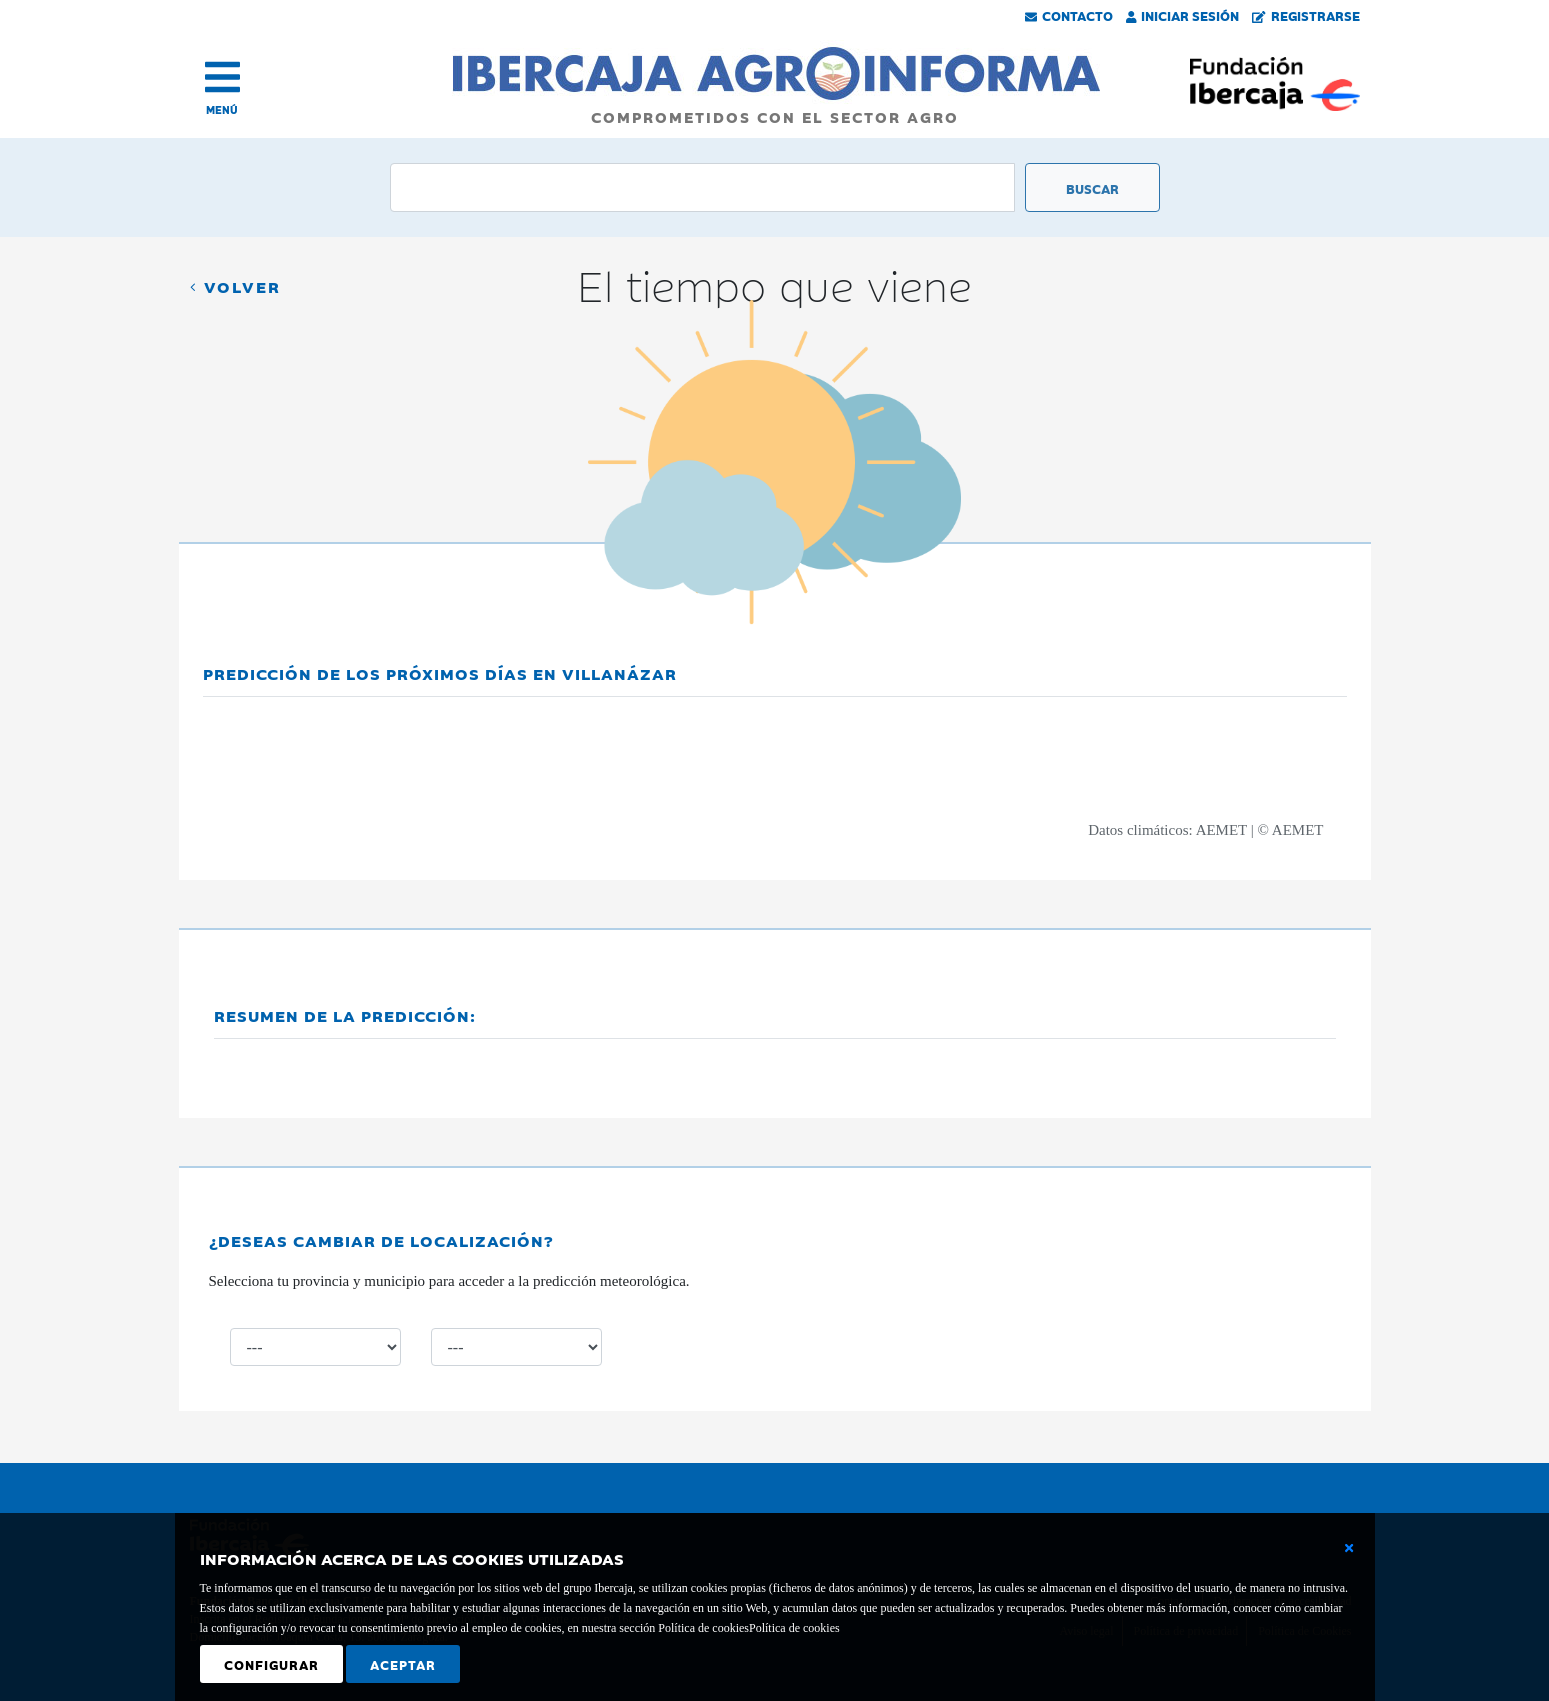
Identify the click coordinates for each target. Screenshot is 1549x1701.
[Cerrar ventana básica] (1349, 1548)
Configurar (271, 1664)
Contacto (1069, 15)
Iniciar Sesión (1183, 15)
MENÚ (222, 109)
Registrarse (1306, 15)
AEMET (1221, 830)
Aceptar (403, 1664)
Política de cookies (794, 1628)
